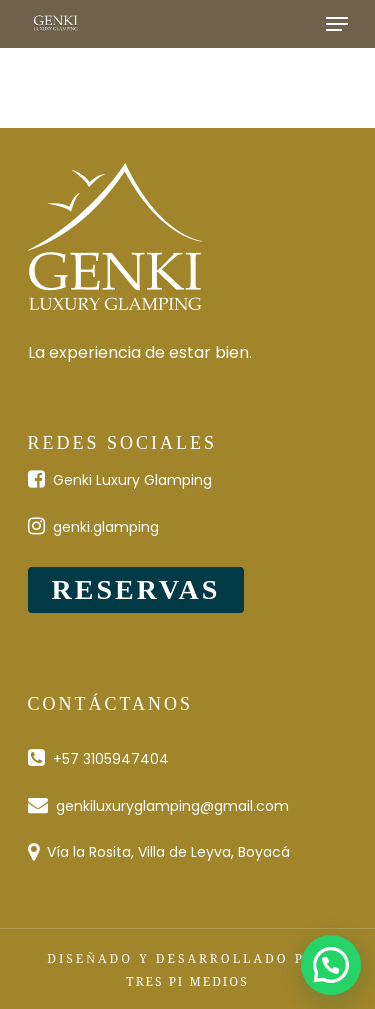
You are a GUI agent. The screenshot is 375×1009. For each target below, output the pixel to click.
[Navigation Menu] (337, 24)
